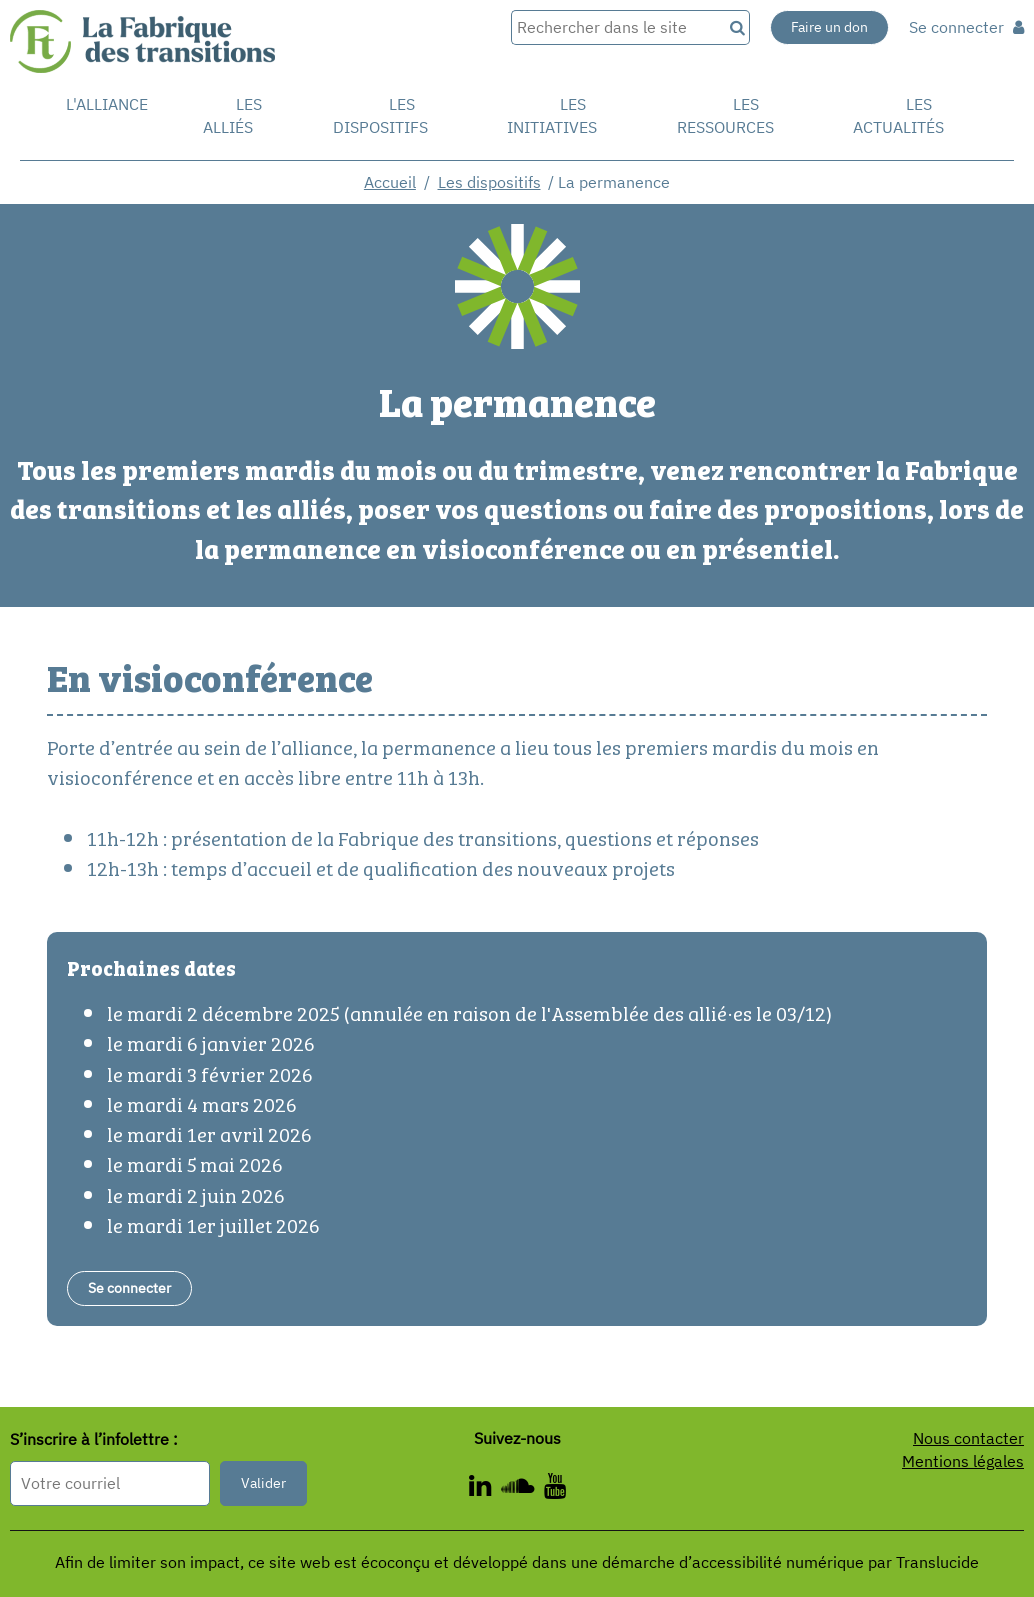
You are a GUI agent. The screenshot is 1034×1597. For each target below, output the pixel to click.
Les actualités (898, 115)
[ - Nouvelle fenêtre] (555, 1489)
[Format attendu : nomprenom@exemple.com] (110, 1483)
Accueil (390, 182)
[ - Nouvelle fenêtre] (485, 1489)
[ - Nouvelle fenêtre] (522, 1489)
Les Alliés (232, 115)
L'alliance (107, 104)
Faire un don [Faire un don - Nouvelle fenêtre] (829, 27)
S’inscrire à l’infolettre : (94, 1439)
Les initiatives (552, 115)
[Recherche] (736, 27)
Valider (263, 1483)
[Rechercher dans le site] (616, 27)
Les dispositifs (380, 115)
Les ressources (725, 115)
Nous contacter (968, 1438)
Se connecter (966, 27)
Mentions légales (963, 1461)
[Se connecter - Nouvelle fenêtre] (129, 1288)
